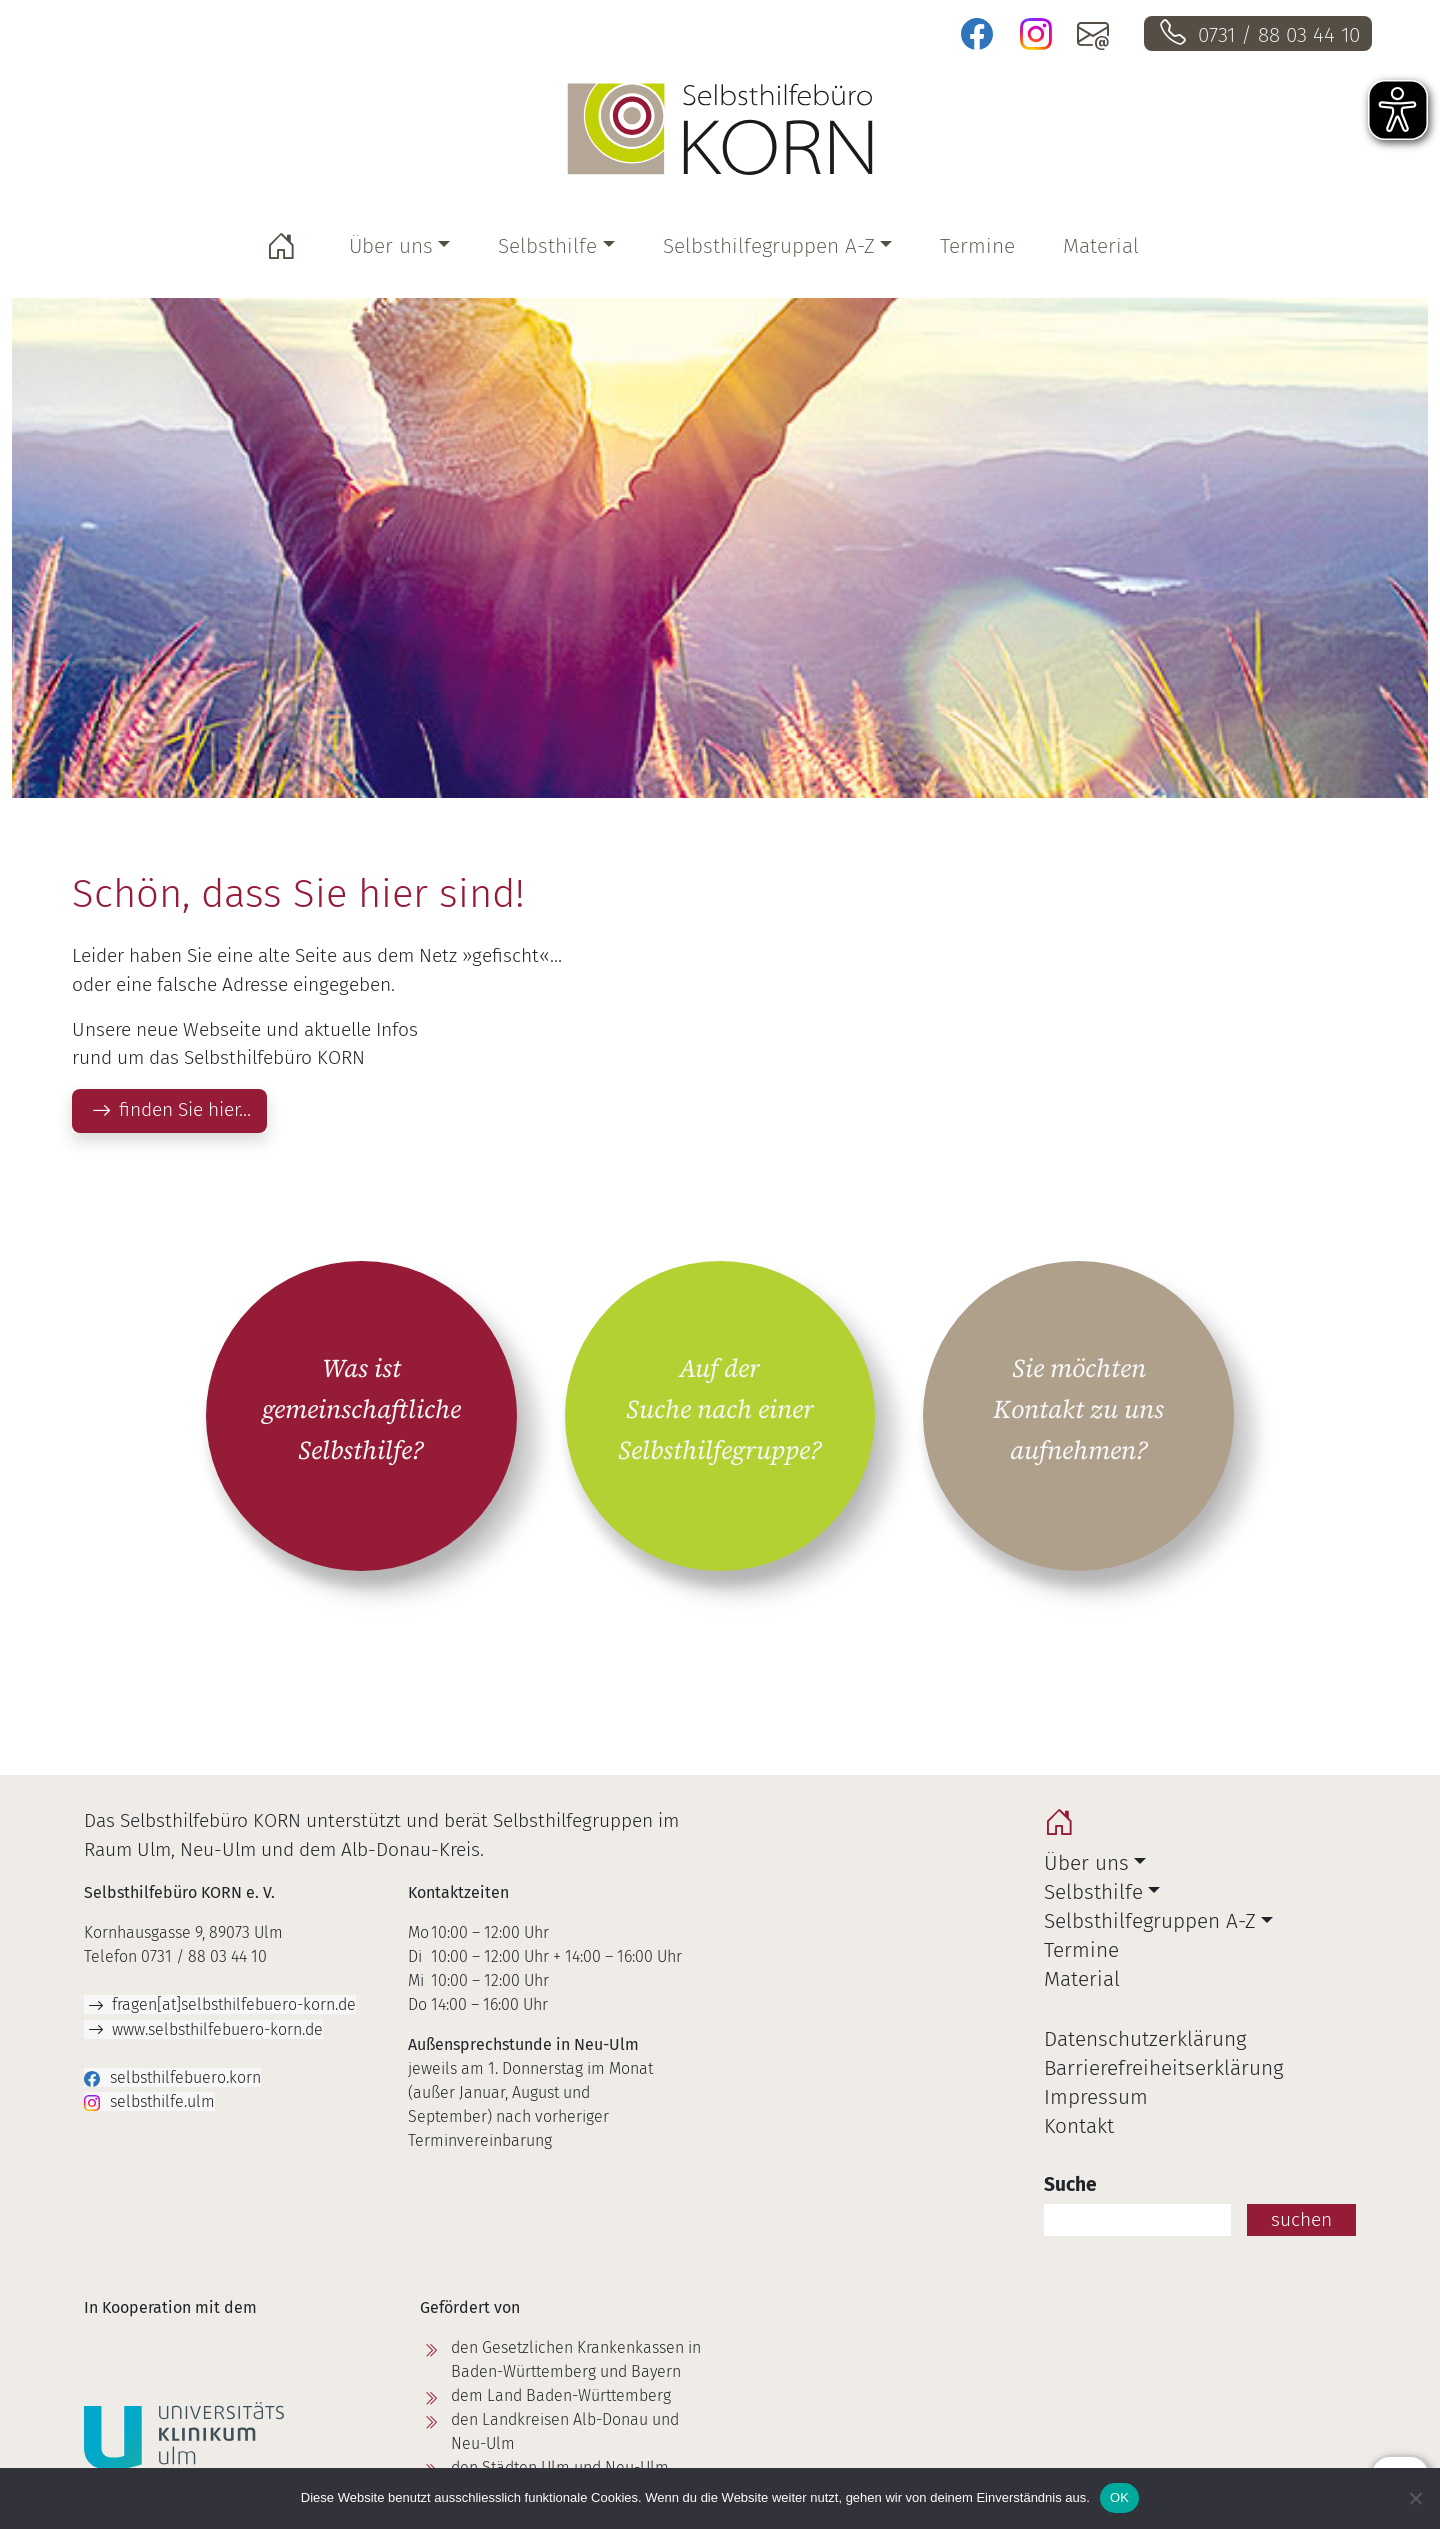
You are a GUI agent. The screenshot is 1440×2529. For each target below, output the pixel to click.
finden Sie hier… (185, 1109)
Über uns (391, 246)
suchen (1301, 2219)
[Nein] (1415, 2498)
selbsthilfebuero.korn (185, 2077)
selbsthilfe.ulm (162, 2101)
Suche (1070, 2184)
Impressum (1096, 2097)
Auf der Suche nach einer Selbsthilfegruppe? (720, 1409)
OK (1119, 2497)
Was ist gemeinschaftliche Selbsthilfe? (361, 1409)
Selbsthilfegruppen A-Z (769, 246)
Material (1101, 246)
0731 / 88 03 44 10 (1279, 35)
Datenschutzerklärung (1145, 2039)
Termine (977, 246)
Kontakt (1079, 2126)
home (1064, 1827)
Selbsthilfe (547, 246)
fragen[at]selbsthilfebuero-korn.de (234, 2004)
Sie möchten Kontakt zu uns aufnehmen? (1078, 1409)
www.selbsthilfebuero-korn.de (217, 2029)
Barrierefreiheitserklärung (1163, 2068)
